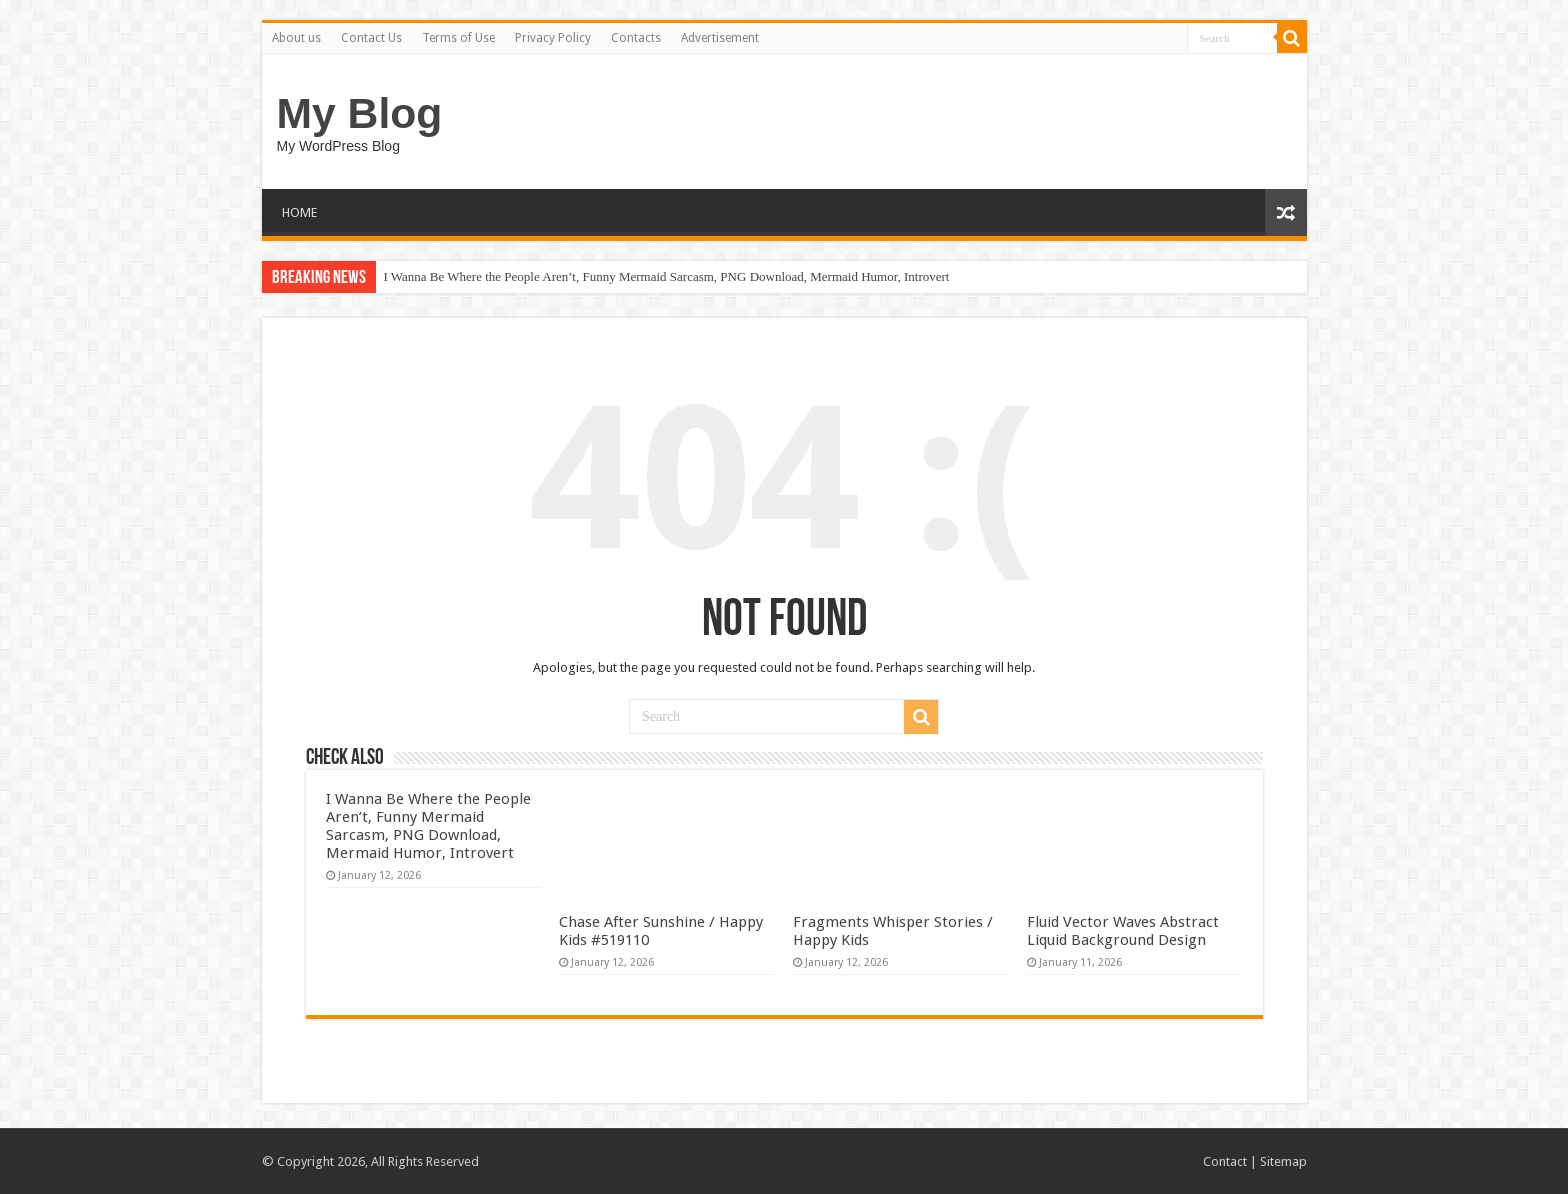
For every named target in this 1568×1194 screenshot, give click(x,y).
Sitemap (1283, 1161)
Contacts (636, 38)
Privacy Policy (553, 38)
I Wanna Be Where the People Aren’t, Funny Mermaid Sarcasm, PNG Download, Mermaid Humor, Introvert (667, 276)
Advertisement (720, 38)
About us (296, 38)
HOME (299, 212)
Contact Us (371, 38)
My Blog (360, 113)
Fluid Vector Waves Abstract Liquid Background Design (1123, 931)
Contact (1225, 1161)
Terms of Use (458, 38)
